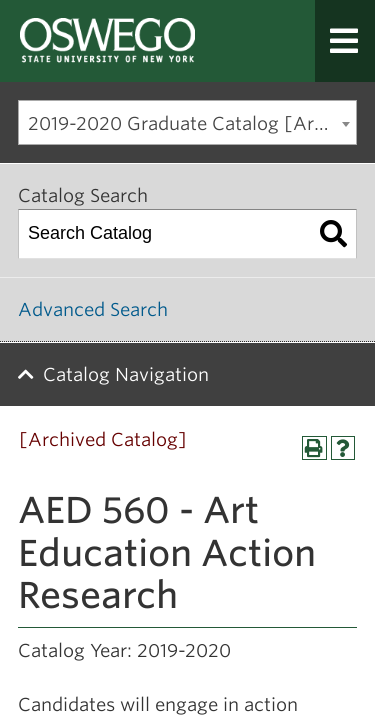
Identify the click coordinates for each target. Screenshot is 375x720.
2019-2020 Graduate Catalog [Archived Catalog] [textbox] (192, 123)
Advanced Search (93, 309)
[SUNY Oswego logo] (125, 41)
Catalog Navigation (126, 374)
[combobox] (187, 122)
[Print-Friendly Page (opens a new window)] (314, 448)
